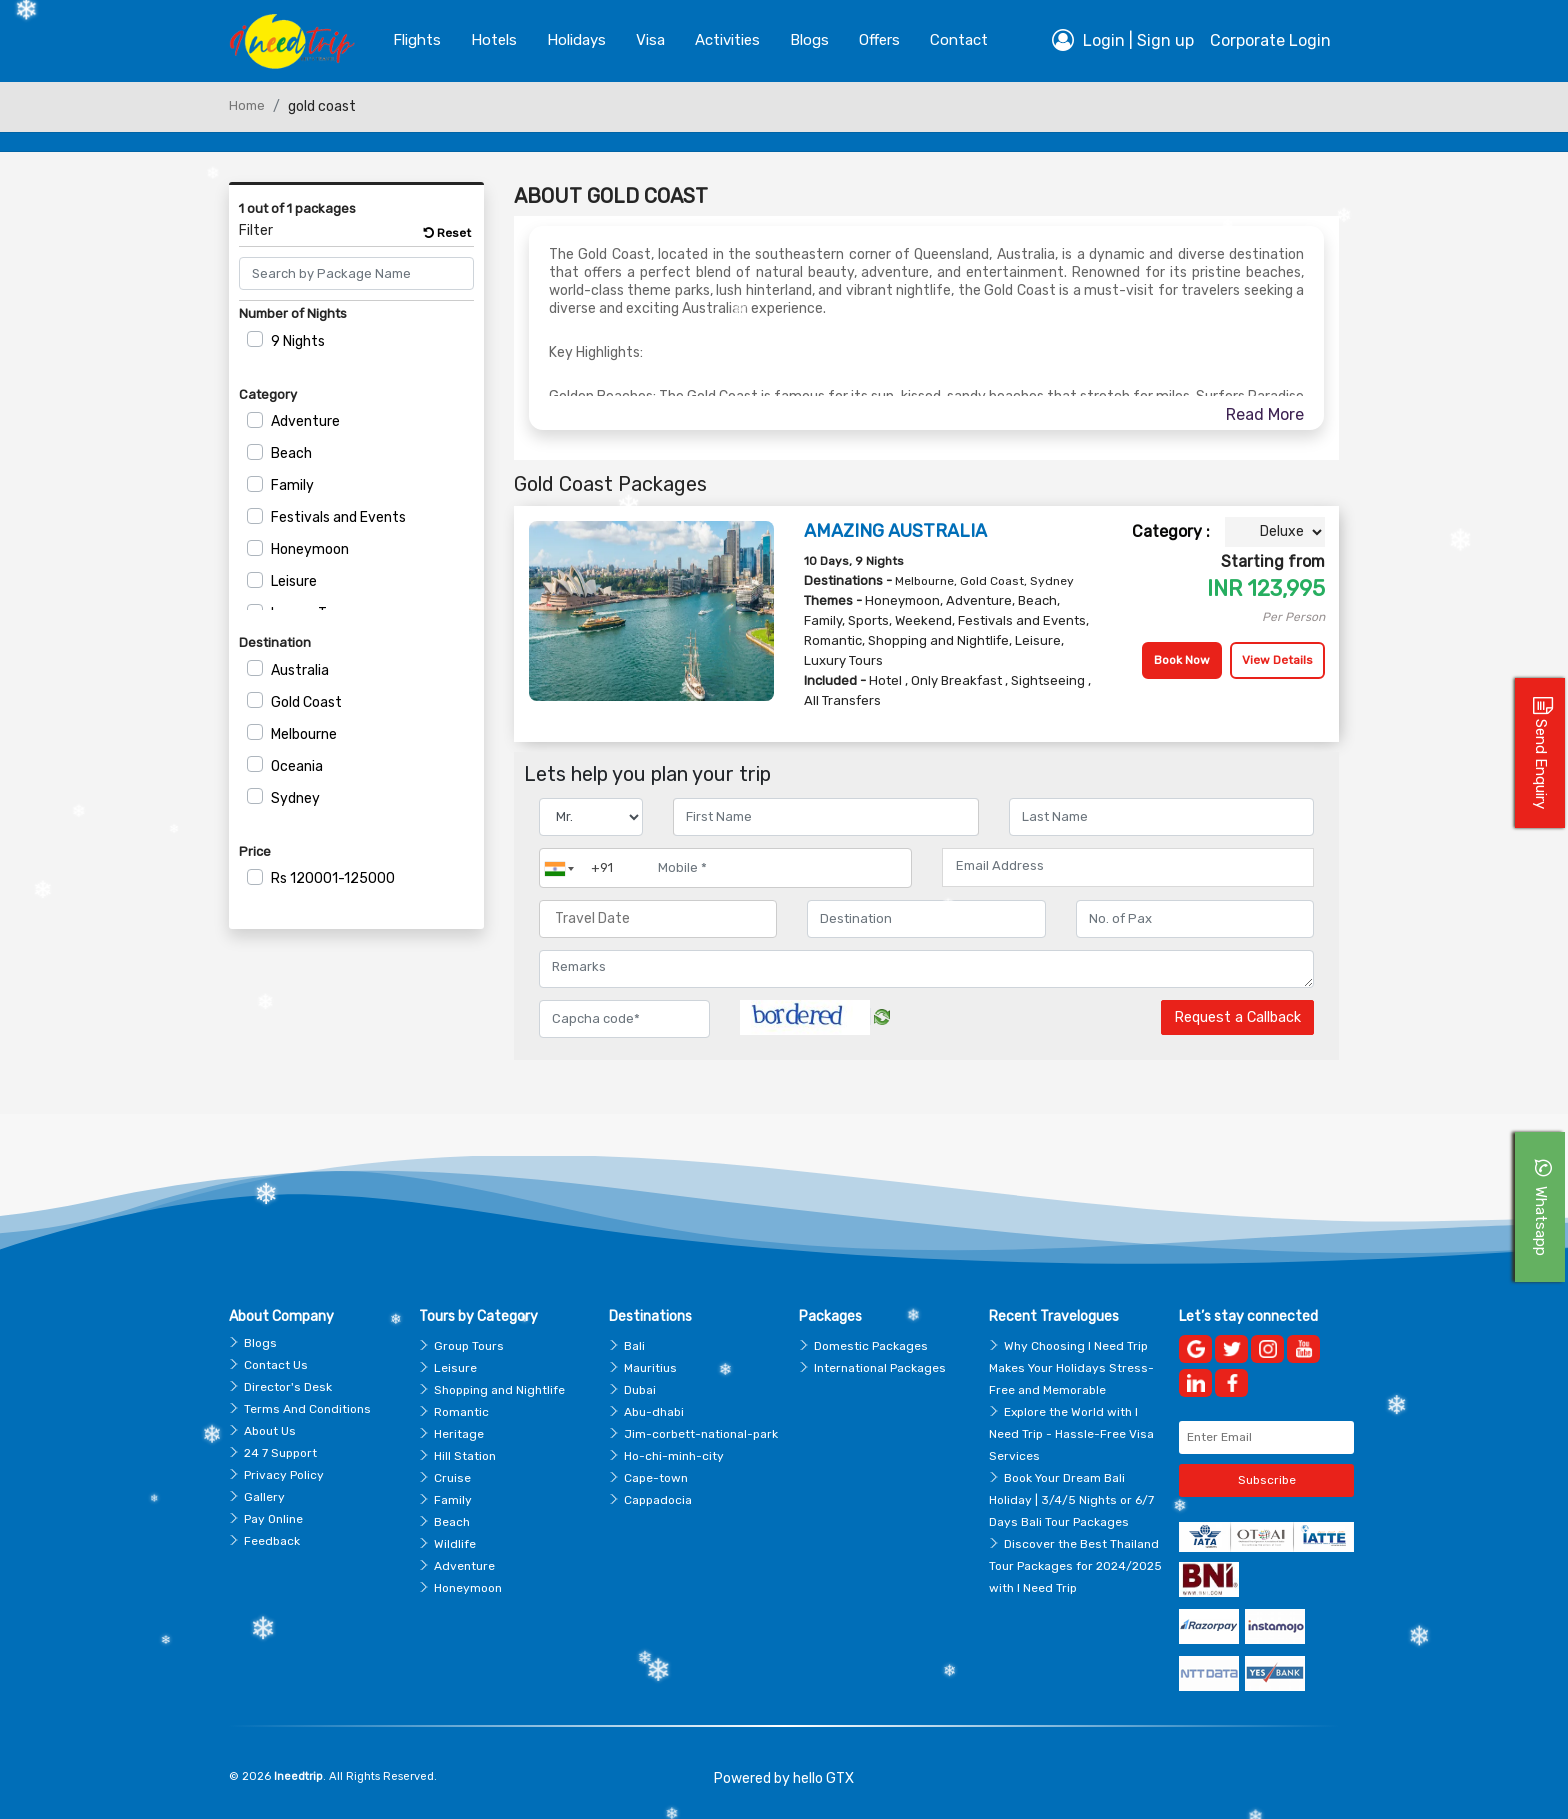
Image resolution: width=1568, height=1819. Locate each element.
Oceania (297, 766)
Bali (634, 1346)
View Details (1277, 660)
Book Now (1182, 660)
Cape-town (656, 1478)
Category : (1171, 531)
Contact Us (276, 1365)
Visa (650, 40)
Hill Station (465, 1456)
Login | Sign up (1123, 40)
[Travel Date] (658, 919)
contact (959, 40)
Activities (727, 40)
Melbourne (304, 734)
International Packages (880, 1368)
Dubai (640, 1390)
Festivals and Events (338, 517)
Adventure (305, 421)
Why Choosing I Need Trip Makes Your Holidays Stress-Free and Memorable (1071, 1368)
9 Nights (298, 341)
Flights (417, 40)
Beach (291, 453)
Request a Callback (1237, 1017)
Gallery (264, 1497)
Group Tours (469, 1346)
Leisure (294, 581)
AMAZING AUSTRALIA (895, 531)
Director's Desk (288, 1387)
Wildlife (455, 1544)
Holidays (576, 40)
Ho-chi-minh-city (674, 1456)
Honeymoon (310, 549)
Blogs (260, 1343)
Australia (300, 670)
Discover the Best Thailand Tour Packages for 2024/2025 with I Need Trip (1075, 1566)
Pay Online (273, 1519)
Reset (447, 233)
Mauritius (650, 1368)
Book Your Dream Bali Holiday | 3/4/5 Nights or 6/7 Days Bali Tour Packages (1071, 1500)
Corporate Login (1270, 40)
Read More (1265, 414)
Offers (879, 40)
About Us (270, 1431)
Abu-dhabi (654, 1412)
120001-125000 (333, 878)
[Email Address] (1128, 866)
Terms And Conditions (307, 1409)
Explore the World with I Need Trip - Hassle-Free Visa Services (1071, 1434)
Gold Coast (306, 702)
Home (247, 105)
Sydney (295, 798)
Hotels (494, 40)
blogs (809, 40)
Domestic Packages (871, 1346)
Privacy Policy (284, 1475)
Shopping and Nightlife (499, 1390)
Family (292, 485)
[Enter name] (825, 817)
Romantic (461, 1412)
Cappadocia (658, 1500)
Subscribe (1267, 1480)
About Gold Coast (611, 196)
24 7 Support (280, 1453)
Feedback (272, 1541)
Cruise (452, 1478)
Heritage (459, 1434)
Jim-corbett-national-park (701, 1434)
